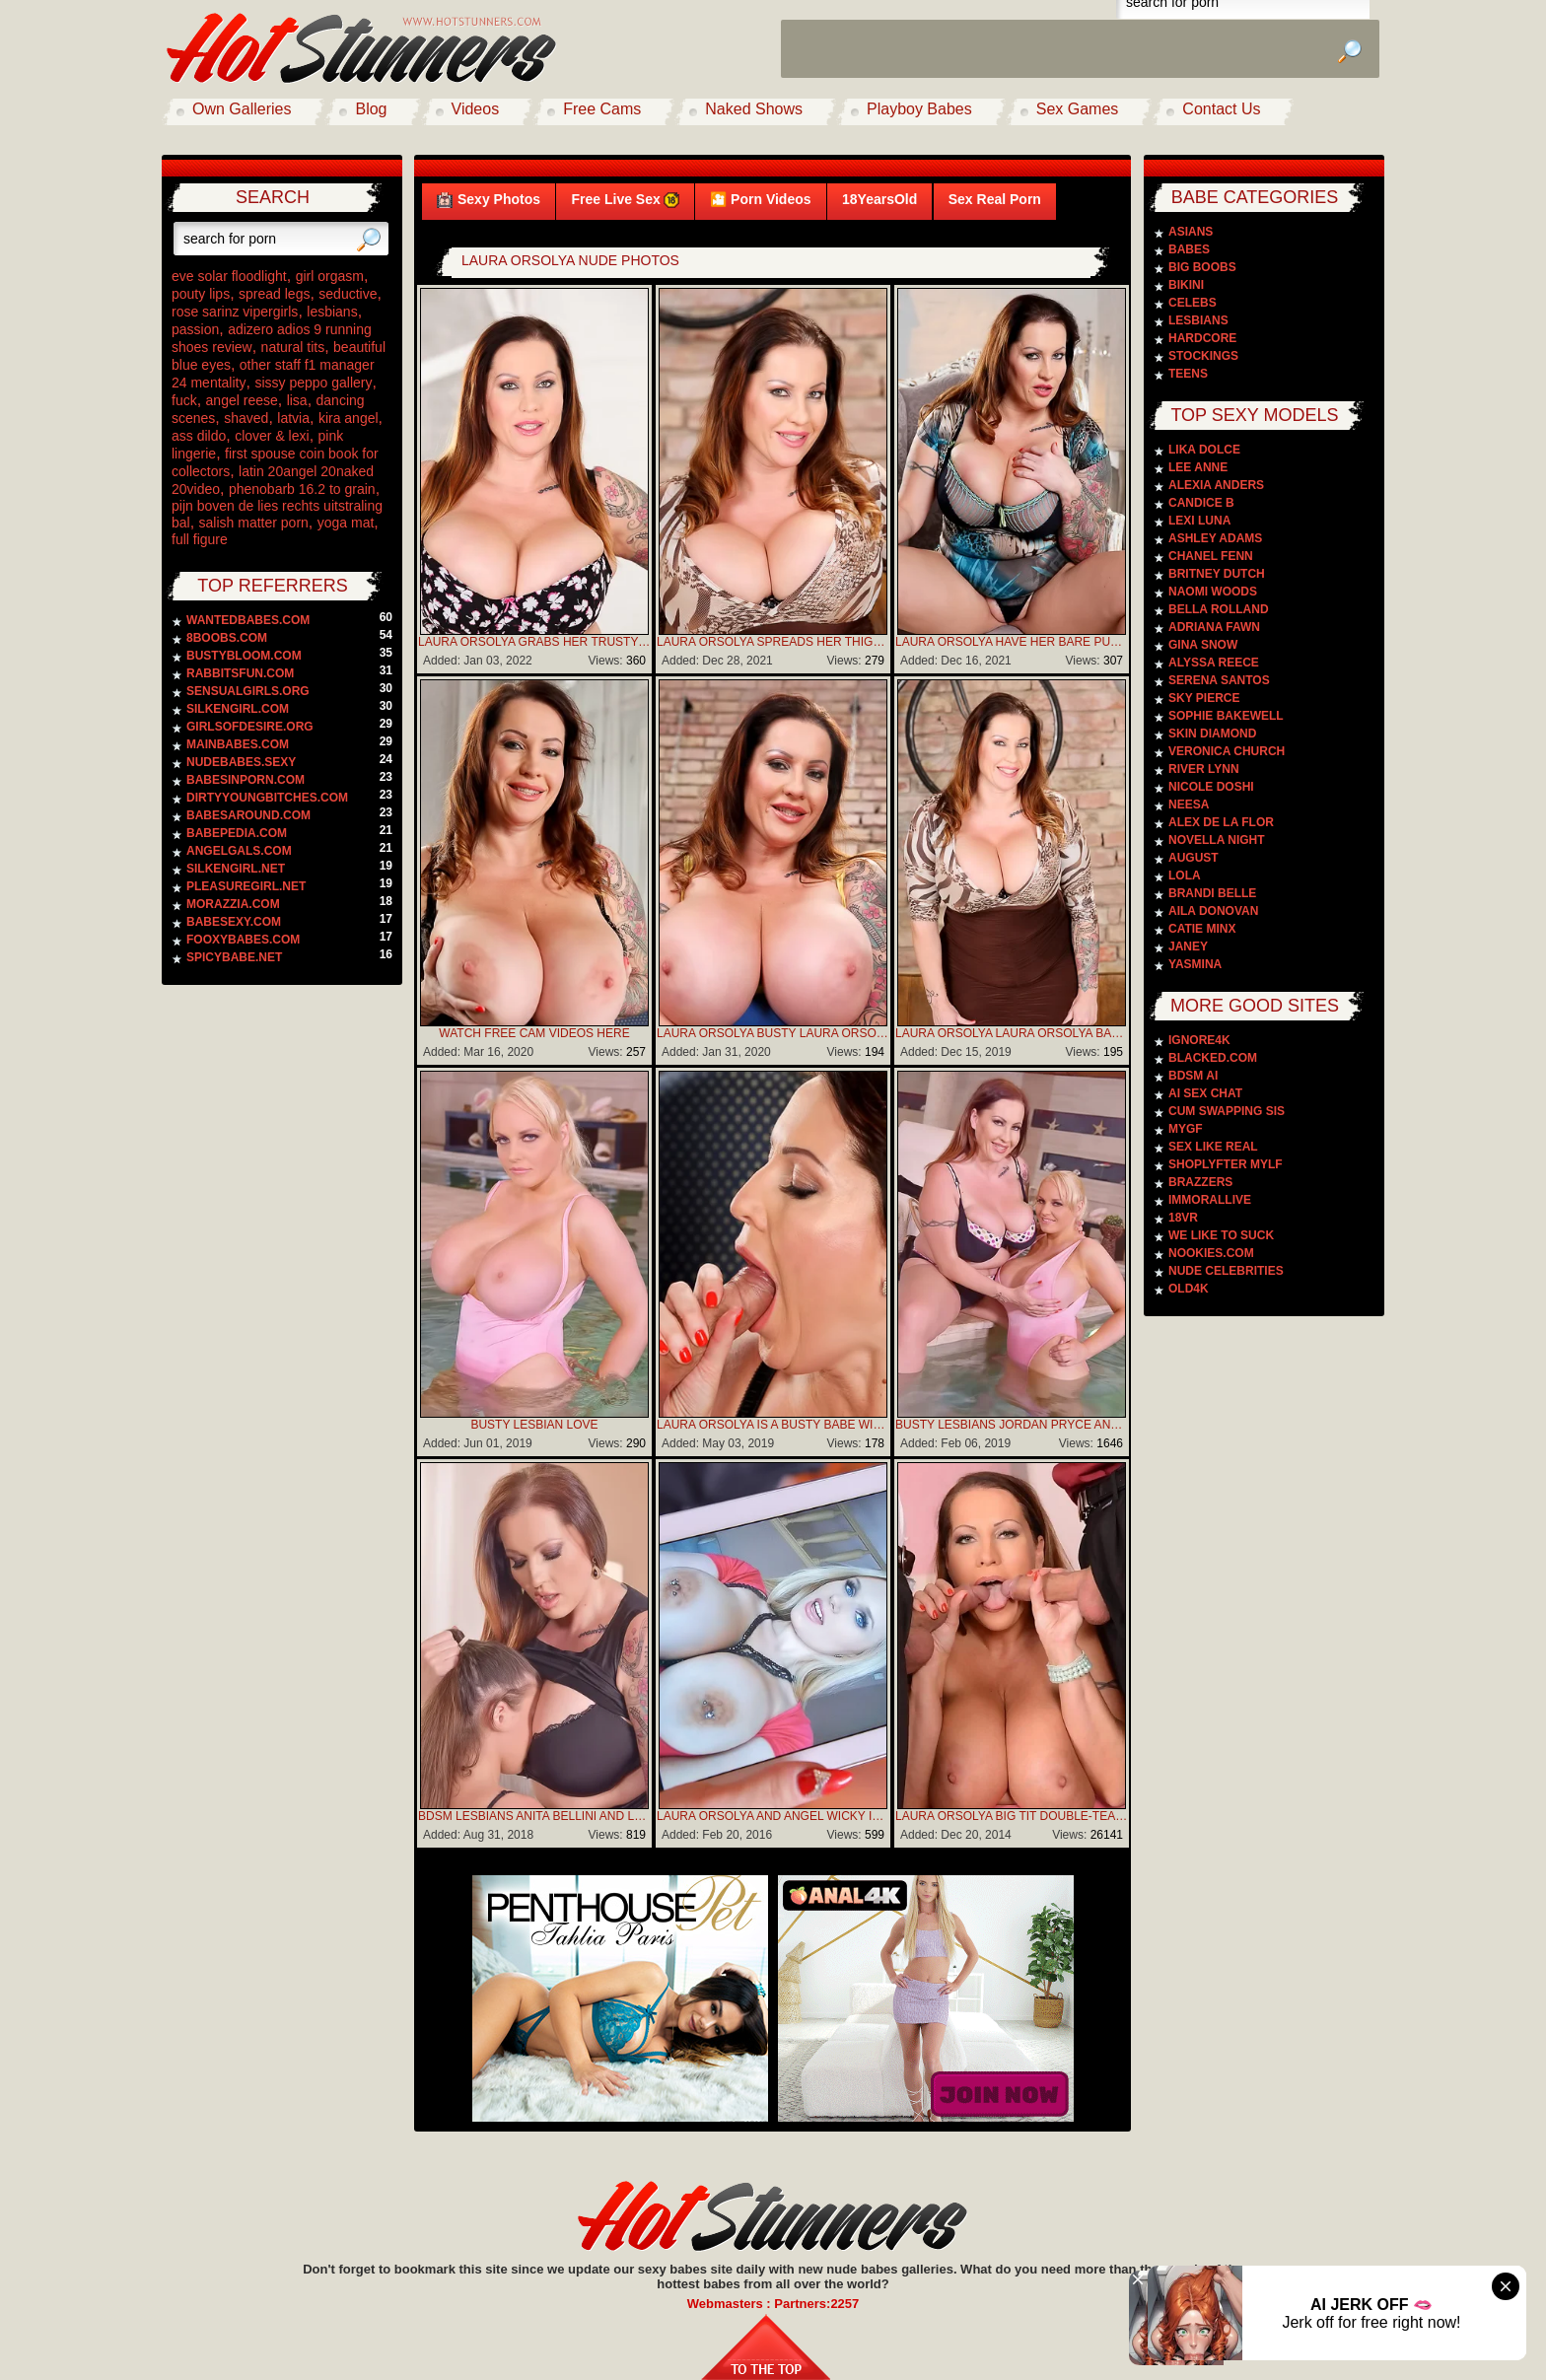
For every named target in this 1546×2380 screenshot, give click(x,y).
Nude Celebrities (1226, 1271)
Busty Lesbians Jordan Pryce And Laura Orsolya (1011, 1425)
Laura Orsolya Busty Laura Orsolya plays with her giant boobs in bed (773, 1033)
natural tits (293, 347)
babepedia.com (236, 833)
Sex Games (1077, 109)
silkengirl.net (235, 868)
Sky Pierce (1203, 698)
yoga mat (346, 522)
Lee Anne (1198, 467)
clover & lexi (272, 436)
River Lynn (1203, 769)
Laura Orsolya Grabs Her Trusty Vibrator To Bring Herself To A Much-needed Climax (534, 642)
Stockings (1203, 356)
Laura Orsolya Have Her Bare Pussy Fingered (1011, 642)
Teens (1188, 374)
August (1193, 858)
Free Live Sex (624, 199)
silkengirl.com (237, 709)
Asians (1190, 232)
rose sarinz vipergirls (235, 311)
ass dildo (199, 436)
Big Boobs (1202, 267)
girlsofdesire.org (250, 727)
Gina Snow (1202, 645)
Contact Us (1221, 109)
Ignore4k (1199, 1040)
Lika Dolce (1204, 449)
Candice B (1201, 503)
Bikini (1186, 285)
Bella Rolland (1218, 609)
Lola (1184, 875)
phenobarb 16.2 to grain (302, 489)
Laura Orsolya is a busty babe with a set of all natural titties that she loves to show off (773, 1425)
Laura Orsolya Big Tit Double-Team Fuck (1011, 1816)
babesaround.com (248, 815)
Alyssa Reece (1213, 662)
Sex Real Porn (995, 199)
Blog (370, 109)
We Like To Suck (1221, 1235)
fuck (184, 400)
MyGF (1185, 1129)
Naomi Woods (1212, 591)
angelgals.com (239, 851)
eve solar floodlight (229, 276)
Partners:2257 (816, 2303)
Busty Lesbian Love (533, 1425)
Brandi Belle (1212, 893)
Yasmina (1195, 964)
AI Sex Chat (1205, 1093)
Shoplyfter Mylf (1225, 1164)
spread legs (274, 294)
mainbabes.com (237, 744)
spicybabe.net (234, 957)
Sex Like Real (1213, 1147)
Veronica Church (1226, 751)
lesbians (332, 311)
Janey (1188, 946)
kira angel (348, 418)
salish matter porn (254, 522)
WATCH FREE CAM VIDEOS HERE (534, 1033)
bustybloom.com (244, 656)
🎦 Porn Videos (760, 199)
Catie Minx (1201, 929)
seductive (347, 294)
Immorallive (1209, 1200)
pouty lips (201, 294)
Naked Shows (754, 109)
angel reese (242, 400)
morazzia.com (233, 904)
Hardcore (1202, 338)
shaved (246, 418)
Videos (476, 109)
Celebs (1192, 303)
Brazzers (1200, 1182)
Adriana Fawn (1214, 627)
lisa (297, 400)
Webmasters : (731, 2303)
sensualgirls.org (248, 691)
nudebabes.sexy (241, 762)
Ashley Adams (1215, 538)
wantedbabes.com (248, 620)
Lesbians (1198, 320)
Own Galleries (241, 109)
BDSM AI (1193, 1076)
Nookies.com (1211, 1253)
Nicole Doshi (1211, 787)
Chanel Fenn (1210, 556)
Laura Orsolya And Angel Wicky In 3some (773, 1816)
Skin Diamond (1212, 733)
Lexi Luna (1199, 520)
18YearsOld (879, 199)
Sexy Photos (488, 199)
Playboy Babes (919, 109)
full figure (200, 539)
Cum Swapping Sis (1226, 1111)
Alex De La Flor (1221, 822)
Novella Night (1216, 840)
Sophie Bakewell (1226, 716)
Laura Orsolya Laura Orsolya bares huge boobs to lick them (1011, 1033)
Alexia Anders (1216, 485)
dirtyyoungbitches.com (267, 798)
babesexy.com (233, 922)
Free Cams (602, 109)
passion (195, 329)
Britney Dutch (1216, 574)
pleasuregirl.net (246, 886)
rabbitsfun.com (240, 673)
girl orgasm (330, 276)
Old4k (1188, 1288)
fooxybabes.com (243, 939)
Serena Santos (1219, 680)
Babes (1189, 249)
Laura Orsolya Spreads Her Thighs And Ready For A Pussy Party (773, 642)
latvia (293, 418)
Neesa (1188, 804)
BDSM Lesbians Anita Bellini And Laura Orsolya (534, 1816)
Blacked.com (1212, 1058)
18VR (1183, 1218)
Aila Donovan (1213, 911)
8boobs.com (226, 638)
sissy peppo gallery (313, 382)
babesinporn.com (245, 780)
